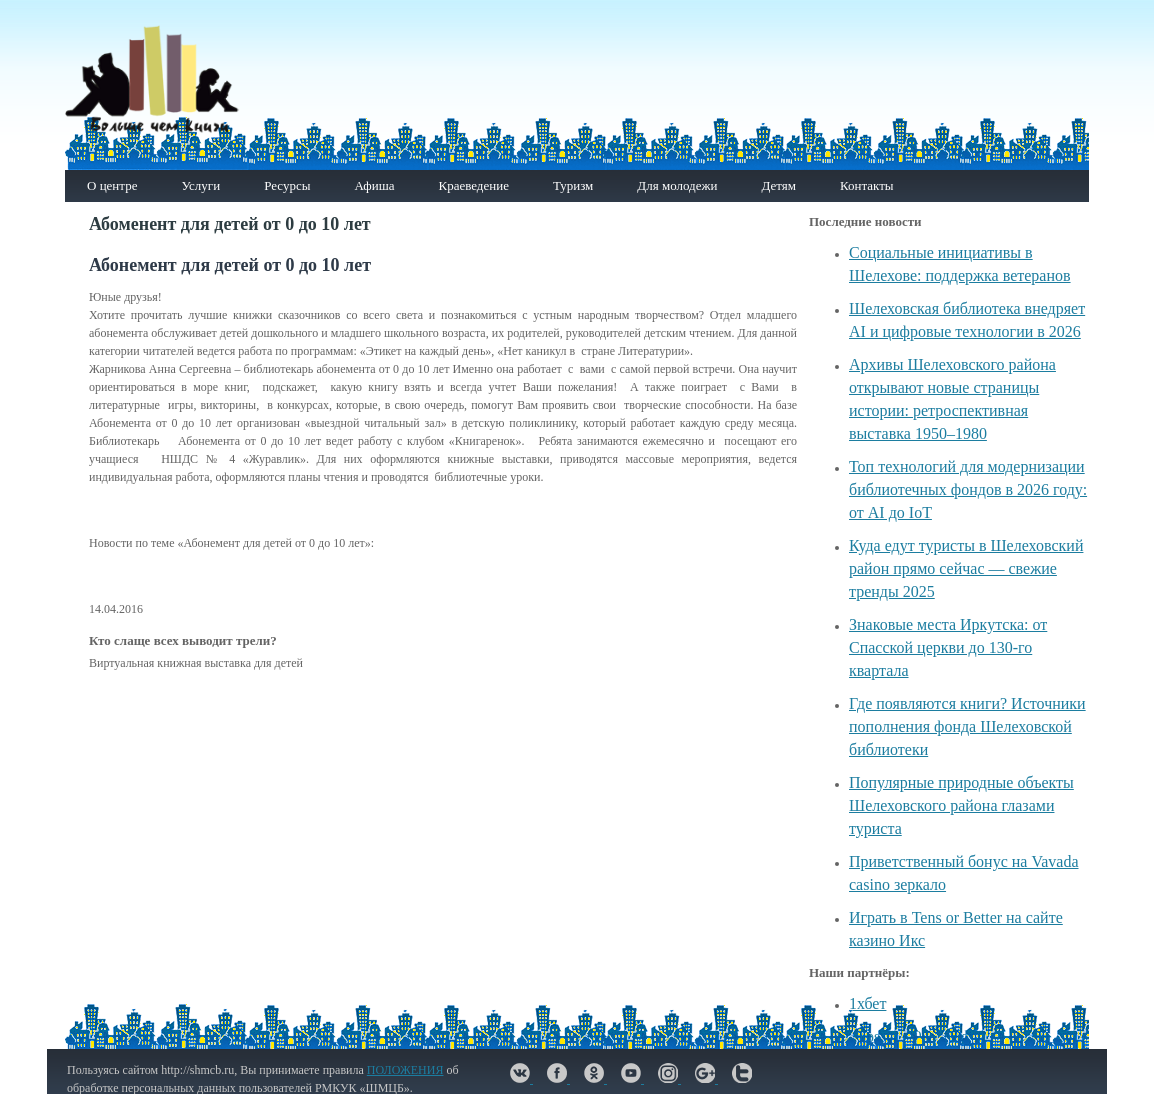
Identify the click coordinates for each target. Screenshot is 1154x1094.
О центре (112, 185)
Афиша (374, 185)
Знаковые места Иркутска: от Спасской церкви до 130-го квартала (948, 647)
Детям (778, 185)
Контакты (867, 185)
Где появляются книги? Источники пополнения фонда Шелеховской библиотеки (967, 726)
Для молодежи (677, 185)
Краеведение (473, 185)
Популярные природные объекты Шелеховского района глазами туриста (961, 805)
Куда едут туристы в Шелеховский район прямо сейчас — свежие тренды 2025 (966, 568)
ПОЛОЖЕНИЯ (405, 1070)
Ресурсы (287, 185)
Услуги (200, 185)
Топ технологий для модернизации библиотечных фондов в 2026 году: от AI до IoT (968, 489)
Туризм (573, 185)
